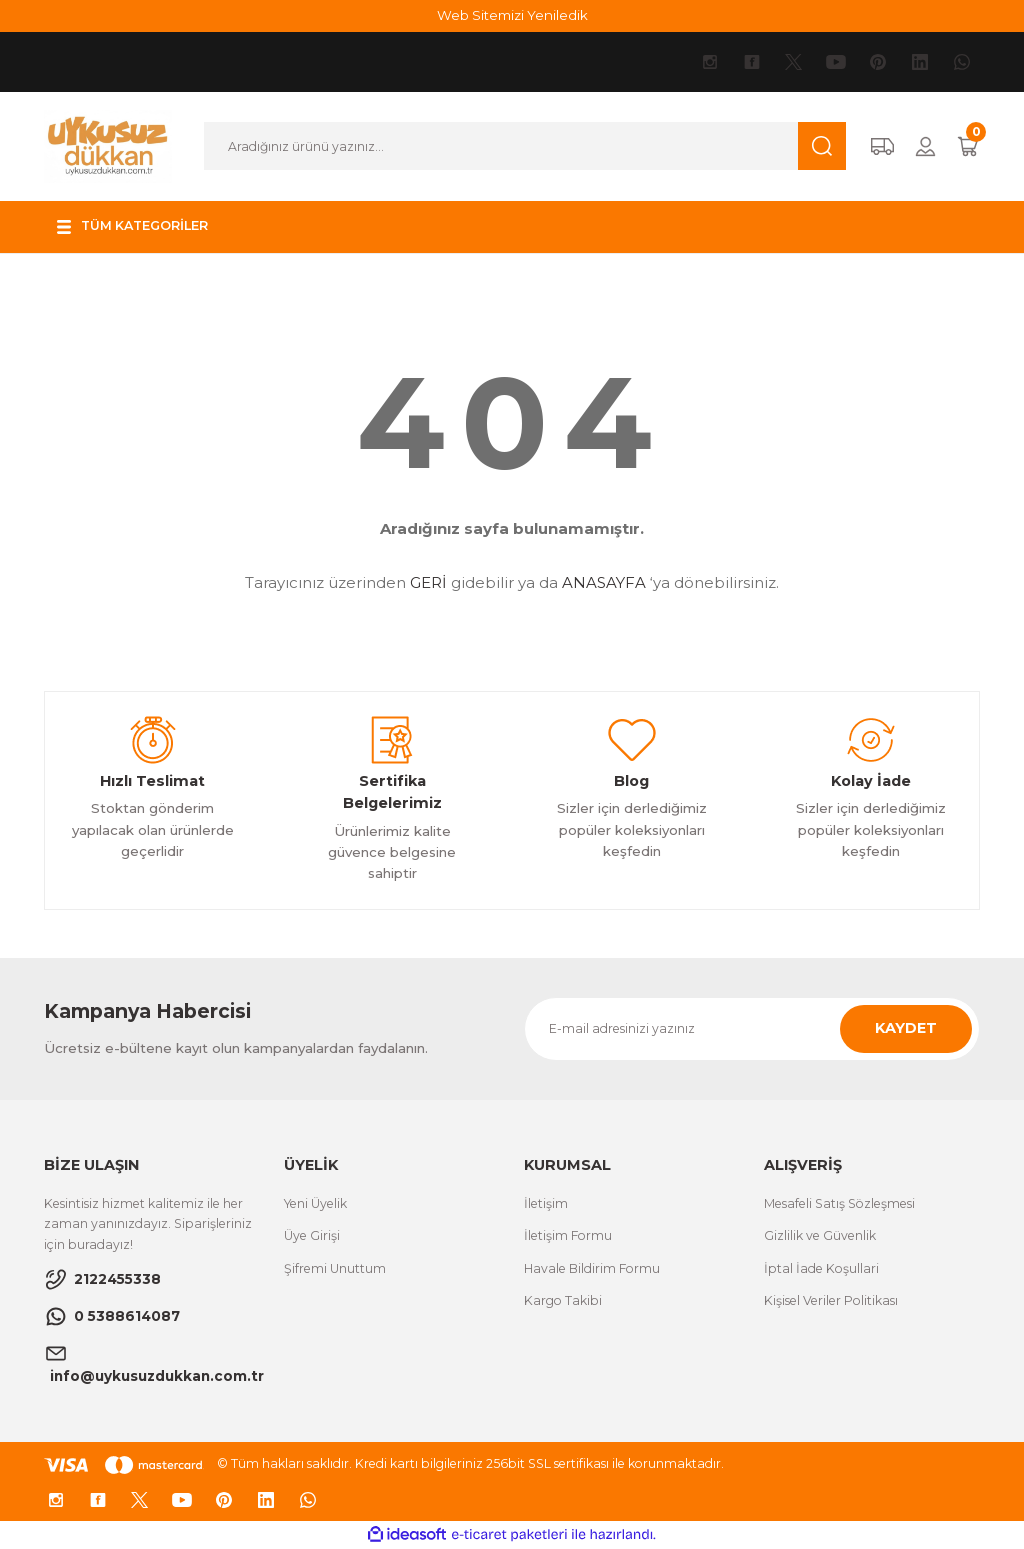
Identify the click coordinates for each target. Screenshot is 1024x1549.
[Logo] (108, 145)
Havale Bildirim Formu (592, 1268)
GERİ (428, 582)
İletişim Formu (568, 1235)
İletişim (546, 1203)
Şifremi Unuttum (335, 1268)
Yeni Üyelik (315, 1203)
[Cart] (968, 146)
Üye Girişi (312, 1235)
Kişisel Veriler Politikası (831, 1300)
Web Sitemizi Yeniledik (512, 15)
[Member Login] (925, 146)
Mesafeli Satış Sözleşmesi (839, 1203)
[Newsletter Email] (752, 1029)
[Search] (525, 146)
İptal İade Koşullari (821, 1268)
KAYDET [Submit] (906, 1028)
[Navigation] (135, 227)
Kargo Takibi (563, 1300)
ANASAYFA (604, 582)
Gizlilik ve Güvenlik (820, 1235)
